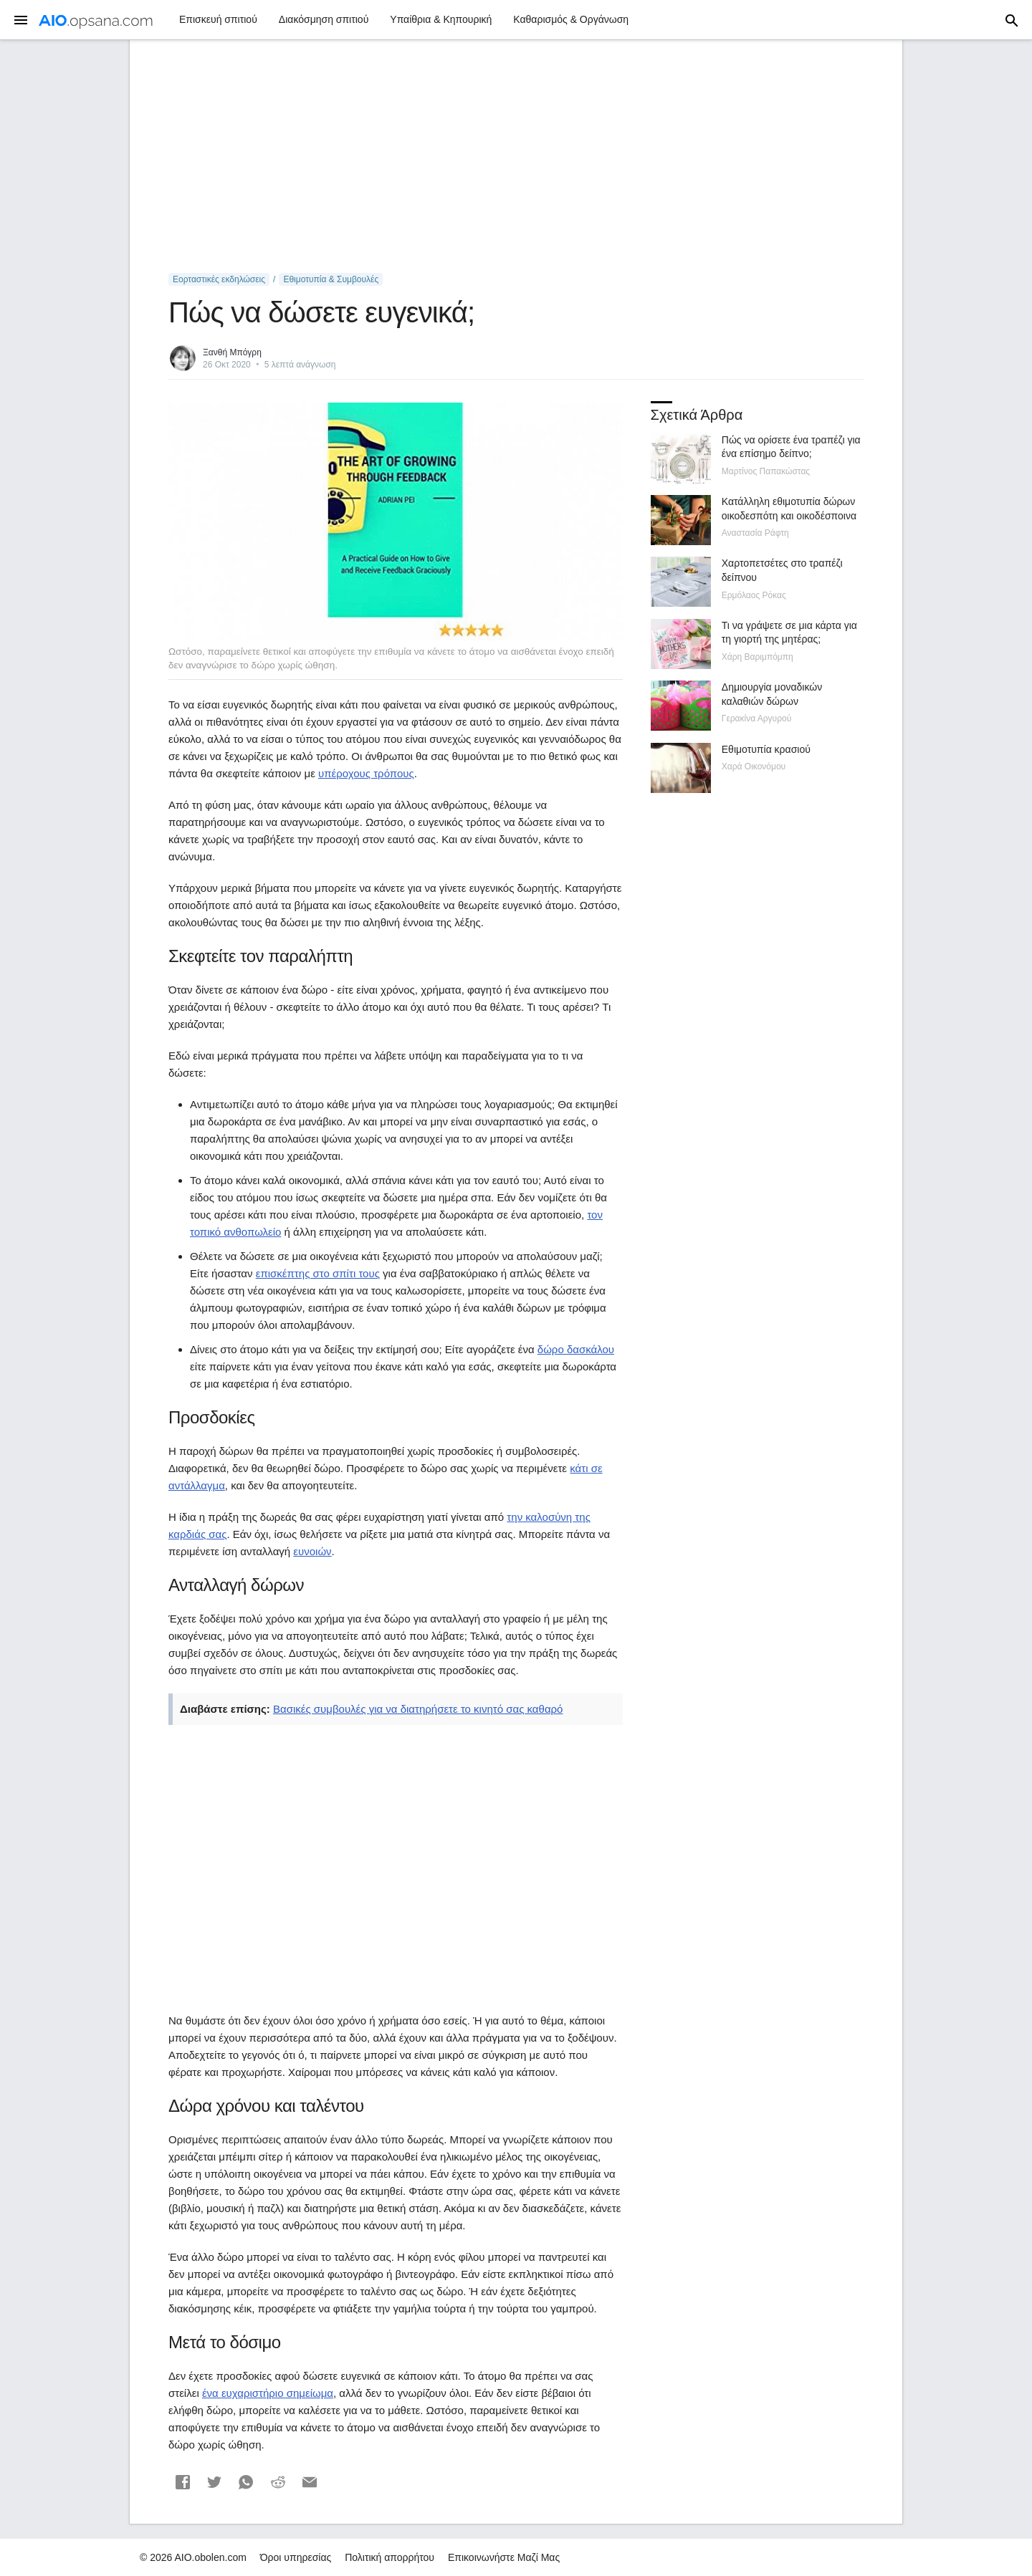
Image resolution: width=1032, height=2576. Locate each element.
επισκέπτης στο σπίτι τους (318, 1273)
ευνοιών (312, 1551)
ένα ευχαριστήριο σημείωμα (267, 2393)
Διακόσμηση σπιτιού (323, 19)
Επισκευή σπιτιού (218, 19)
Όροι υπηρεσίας (296, 2557)
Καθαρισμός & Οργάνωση (571, 19)
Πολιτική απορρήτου (389, 2557)
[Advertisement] (516, 157)
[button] (182, 2482)
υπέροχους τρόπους (366, 773)
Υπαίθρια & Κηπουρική (441, 19)
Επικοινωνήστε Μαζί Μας (504, 2557)
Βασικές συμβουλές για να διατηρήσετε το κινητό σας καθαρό (418, 1709)
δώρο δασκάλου (576, 1349)
